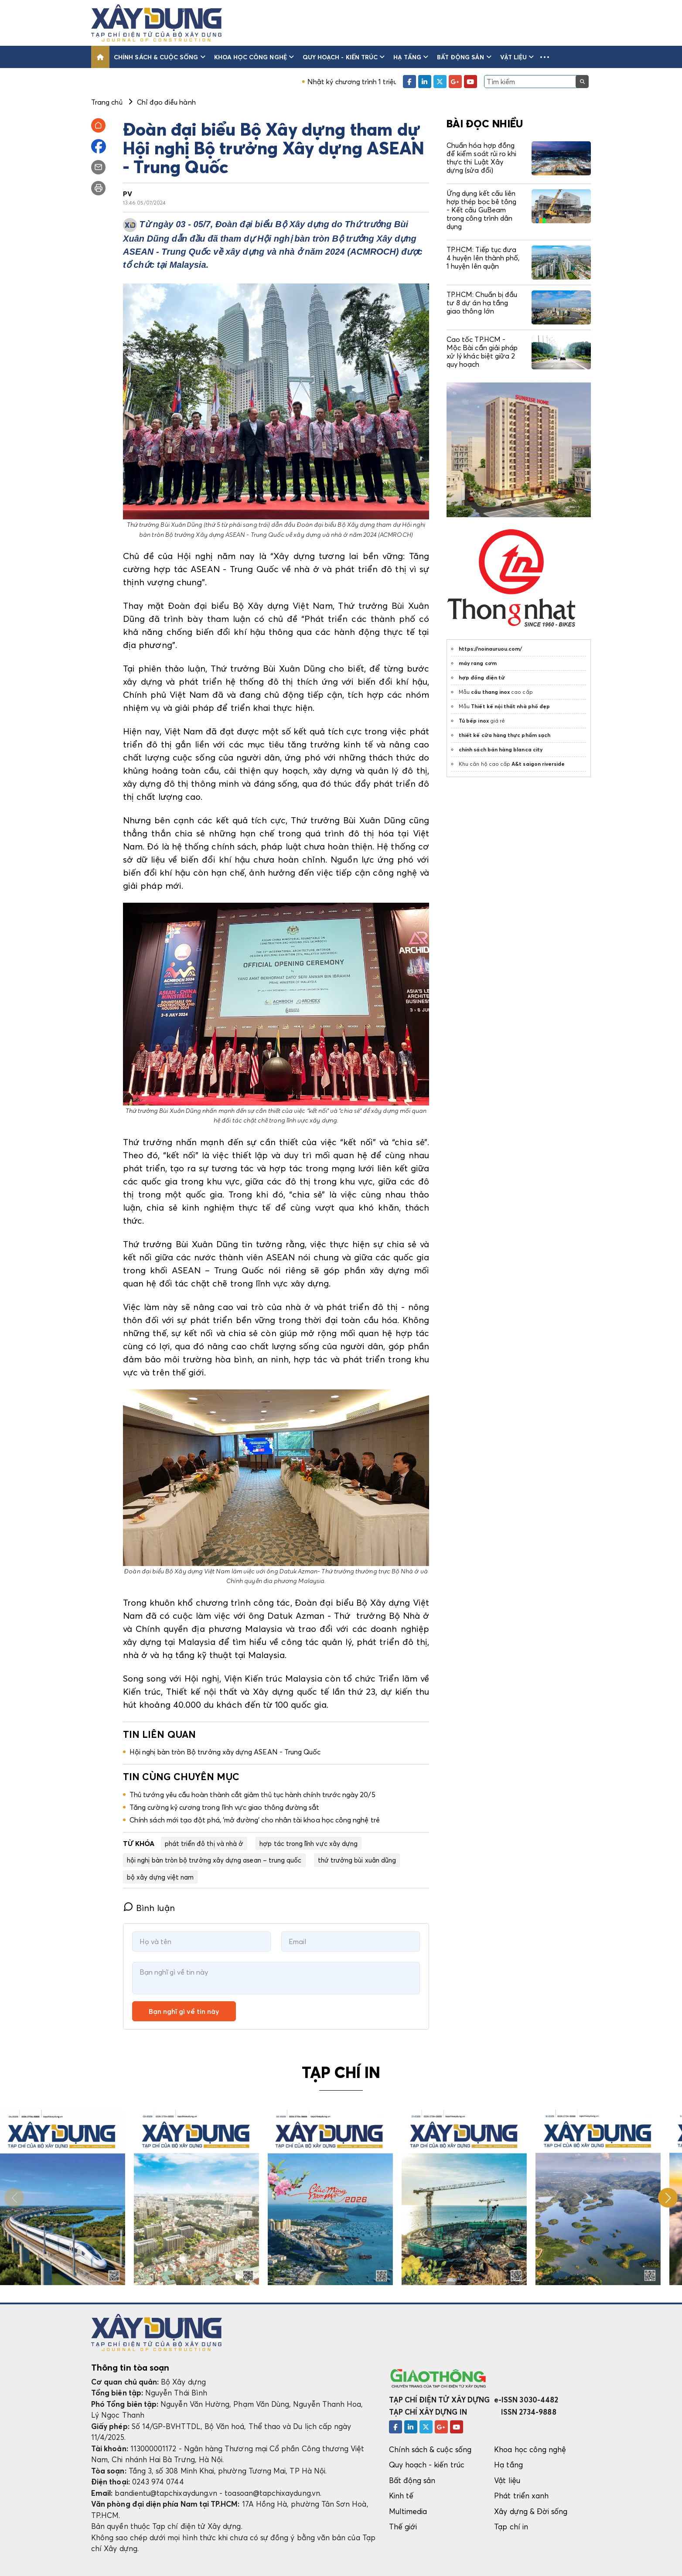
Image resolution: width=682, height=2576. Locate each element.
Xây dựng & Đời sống (530, 2511)
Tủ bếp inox (474, 720)
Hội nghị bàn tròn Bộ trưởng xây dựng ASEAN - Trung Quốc (225, 1751)
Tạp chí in (511, 2526)
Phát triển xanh (521, 2495)
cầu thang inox (490, 692)
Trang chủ (107, 102)
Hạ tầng (410, 57)
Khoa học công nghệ (254, 57)
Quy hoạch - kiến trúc (344, 57)
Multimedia (408, 2511)
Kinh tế (401, 2495)
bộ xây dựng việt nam (160, 1877)
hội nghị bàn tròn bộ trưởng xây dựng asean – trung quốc (214, 1860)
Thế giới (403, 2526)
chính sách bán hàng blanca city (500, 749)
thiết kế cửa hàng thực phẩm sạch (504, 735)
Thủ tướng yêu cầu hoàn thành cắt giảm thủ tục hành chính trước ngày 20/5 (252, 1794)
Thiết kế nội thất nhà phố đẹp (510, 706)
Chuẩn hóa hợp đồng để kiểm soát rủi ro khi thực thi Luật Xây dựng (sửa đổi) (481, 158)
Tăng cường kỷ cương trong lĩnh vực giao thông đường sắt (225, 1807)
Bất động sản (464, 57)
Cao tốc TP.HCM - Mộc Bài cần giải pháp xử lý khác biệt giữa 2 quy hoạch (482, 352)
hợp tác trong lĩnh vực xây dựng (308, 1843)
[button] (544, 57)
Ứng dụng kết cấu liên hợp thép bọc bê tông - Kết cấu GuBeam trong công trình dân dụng (481, 210)
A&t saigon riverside (538, 764)
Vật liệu (517, 57)
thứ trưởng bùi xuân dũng (357, 1860)
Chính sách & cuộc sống (159, 57)
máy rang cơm (478, 663)
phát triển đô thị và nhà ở (204, 1843)
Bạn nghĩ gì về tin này (184, 2011)
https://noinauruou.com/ (490, 648)
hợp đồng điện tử (482, 677)
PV (127, 193)
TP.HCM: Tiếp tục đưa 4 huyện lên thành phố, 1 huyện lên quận (483, 257)
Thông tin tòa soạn (130, 2367)
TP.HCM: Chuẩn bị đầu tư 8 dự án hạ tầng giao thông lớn (482, 302)
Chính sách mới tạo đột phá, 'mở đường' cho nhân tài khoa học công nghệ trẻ (255, 1819)
